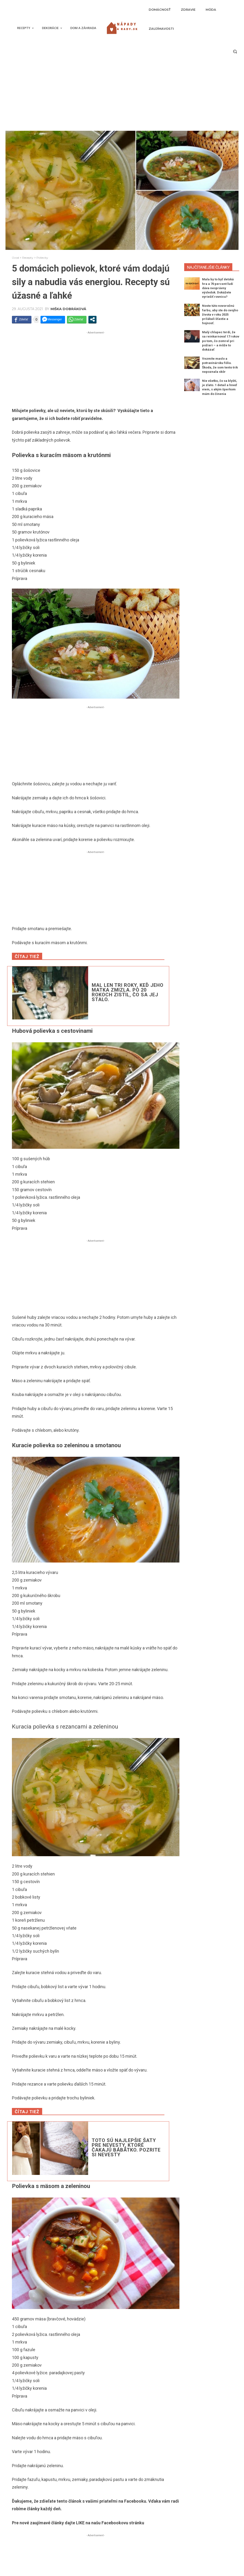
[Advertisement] (122, 95)
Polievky (42, 257)
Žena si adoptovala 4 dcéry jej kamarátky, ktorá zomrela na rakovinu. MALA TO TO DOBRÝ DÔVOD (52, 2362)
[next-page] (99, 2463)
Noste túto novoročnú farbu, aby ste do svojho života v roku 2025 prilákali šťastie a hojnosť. (220, 314)
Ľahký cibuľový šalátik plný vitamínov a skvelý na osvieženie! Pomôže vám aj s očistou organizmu (54, 2134)
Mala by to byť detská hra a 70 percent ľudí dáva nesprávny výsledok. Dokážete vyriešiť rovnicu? (218, 287)
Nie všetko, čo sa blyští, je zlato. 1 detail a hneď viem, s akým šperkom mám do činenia (91, 2563)
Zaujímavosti (53, 2346)
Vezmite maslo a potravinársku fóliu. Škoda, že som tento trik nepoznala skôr (91, 2551)
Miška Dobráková (68, 309)
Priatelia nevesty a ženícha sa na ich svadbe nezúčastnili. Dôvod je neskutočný (138, 2362)
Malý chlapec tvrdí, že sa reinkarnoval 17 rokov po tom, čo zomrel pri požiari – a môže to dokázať (220, 340)
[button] (235, 51)
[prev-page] (91, 2463)
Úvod (15, 257)
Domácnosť (53, 2270)
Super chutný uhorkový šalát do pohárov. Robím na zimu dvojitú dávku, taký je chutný (138, 2286)
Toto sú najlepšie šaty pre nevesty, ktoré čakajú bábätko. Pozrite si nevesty (126, 1708)
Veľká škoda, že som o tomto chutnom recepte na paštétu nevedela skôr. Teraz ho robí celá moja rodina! (53, 2438)
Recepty (27, 257)
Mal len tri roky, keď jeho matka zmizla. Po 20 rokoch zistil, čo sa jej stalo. (127, 882)
